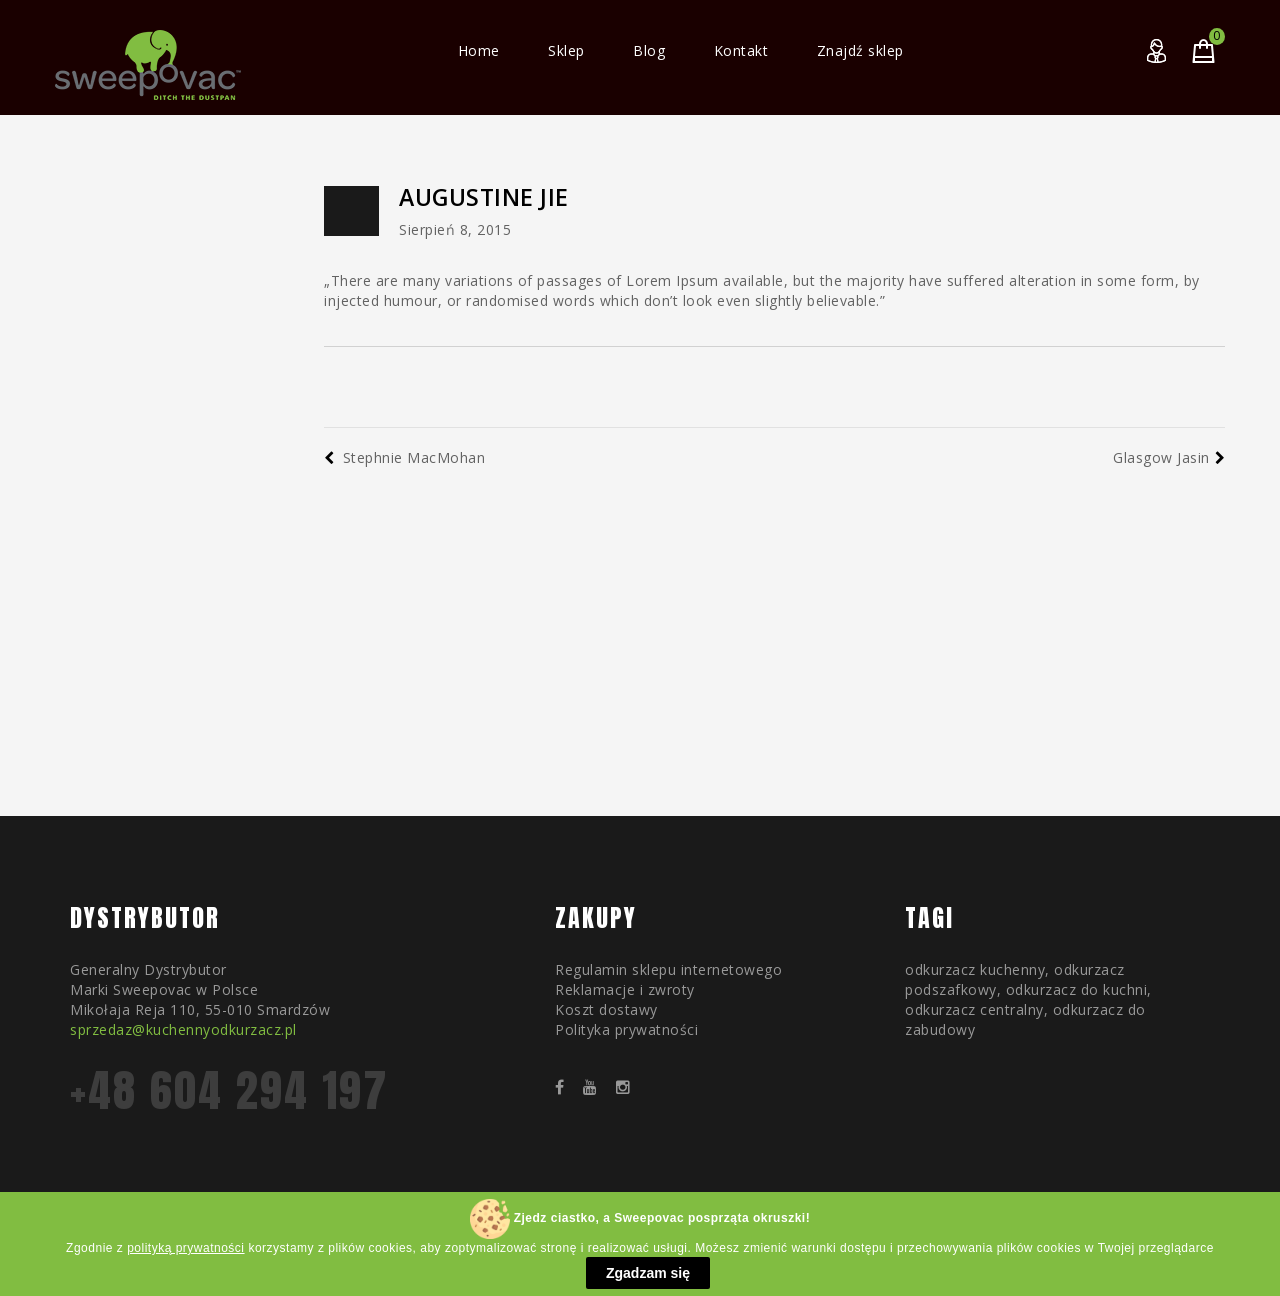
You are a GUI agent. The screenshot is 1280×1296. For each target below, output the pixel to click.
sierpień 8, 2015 (455, 229)
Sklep (566, 50)
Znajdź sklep (860, 50)
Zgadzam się (648, 1273)
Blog (649, 50)
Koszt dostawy (606, 1009)
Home (479, 50)
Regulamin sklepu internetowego (668, 969)
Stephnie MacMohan (404, 457)
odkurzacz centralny (974, 1009)
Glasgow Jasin (1169, 457)
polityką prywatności (185, 1248)
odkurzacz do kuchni (1077, 989)
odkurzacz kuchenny (975, 969)
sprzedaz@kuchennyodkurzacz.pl (183, 1029)
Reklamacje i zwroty (625, 989)
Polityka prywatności (626, 1029)
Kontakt (741, 50)
